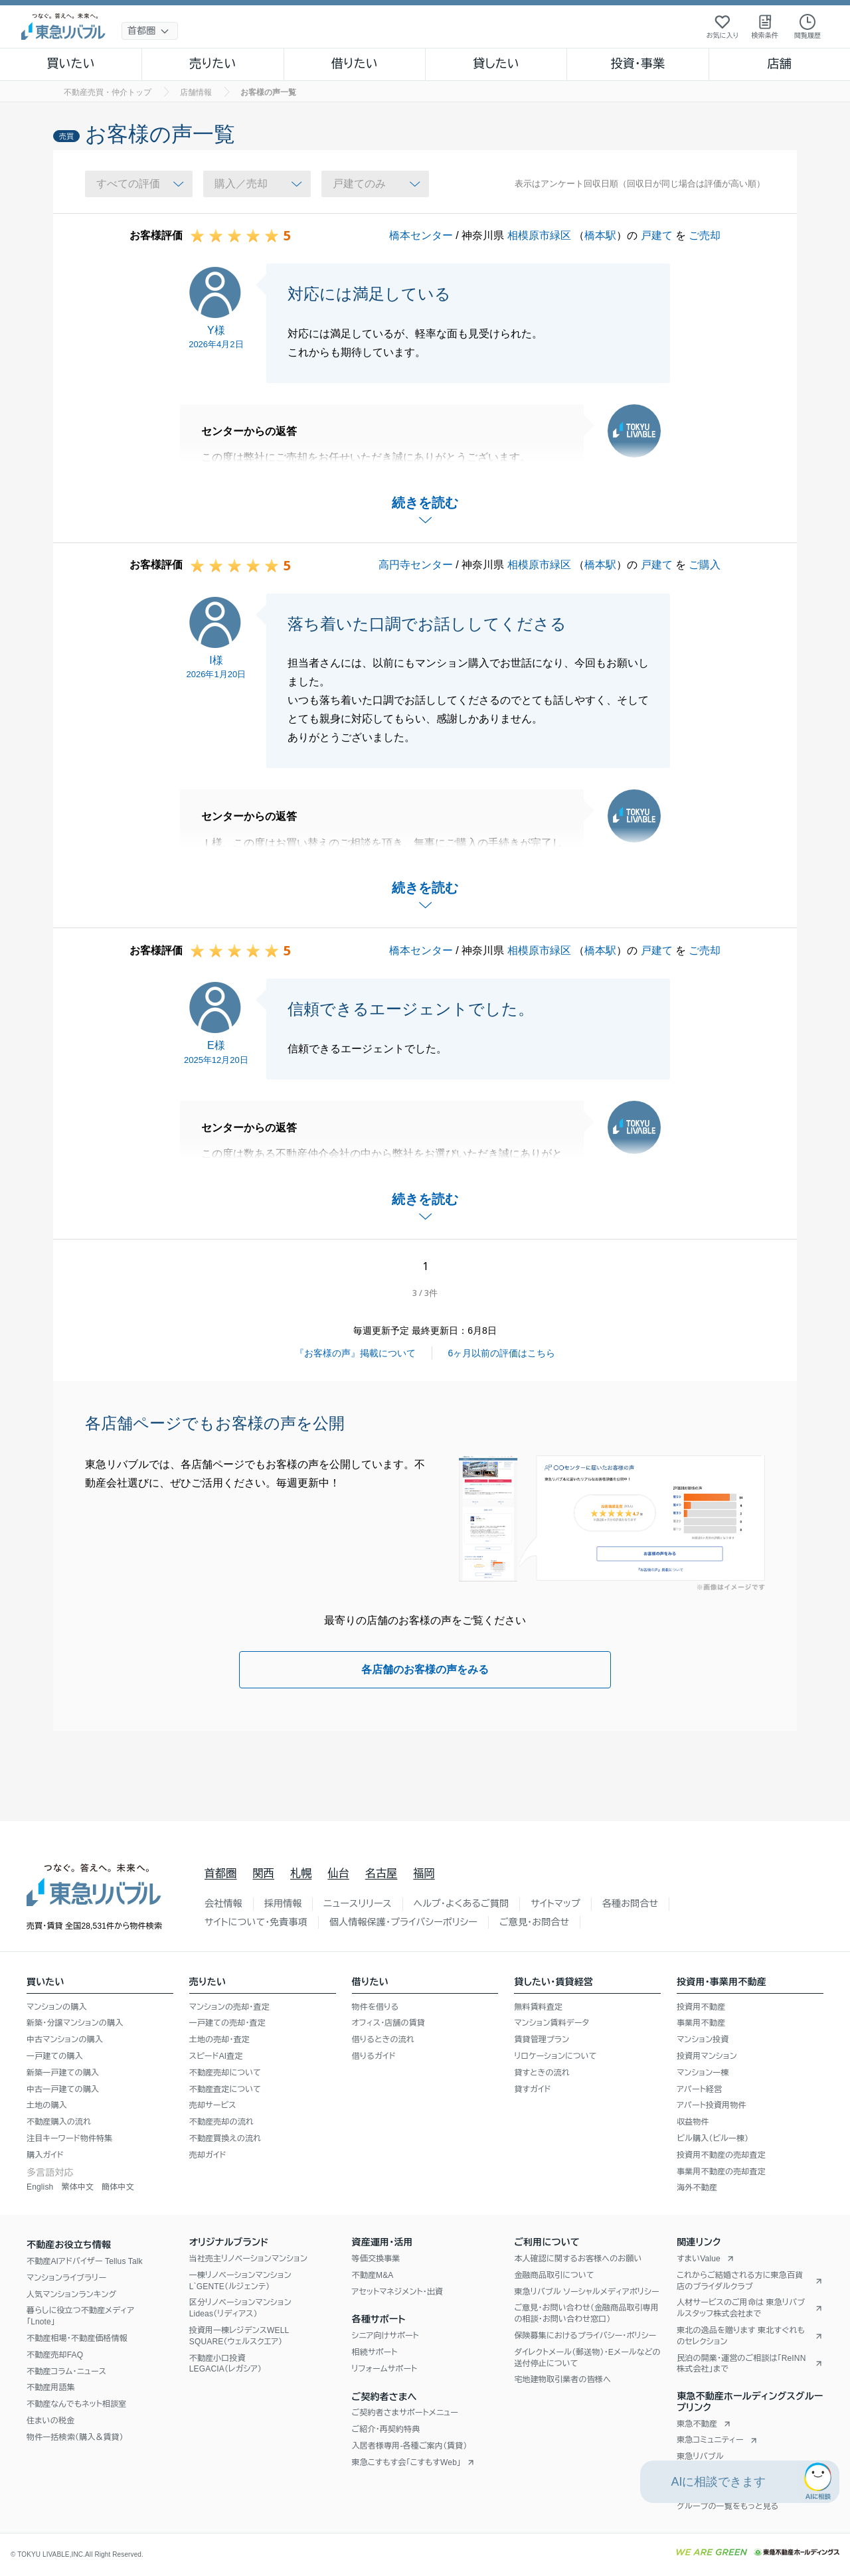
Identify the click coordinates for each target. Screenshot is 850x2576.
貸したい (496, 63)
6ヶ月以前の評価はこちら (502, 1353)
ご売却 (705, 235)
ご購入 (705, 564)
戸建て (657, 235)
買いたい (70, 63)
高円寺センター (416, 564)
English (40, 2187)
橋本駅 (600, 235)
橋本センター (421, 235)
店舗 (780, 63)
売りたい (212, 63)
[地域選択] (150, 31)
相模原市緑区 (539, 235)
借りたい (354, 63)
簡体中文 (118, 2187)
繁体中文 (77, 2187)
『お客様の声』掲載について (355, 1353)
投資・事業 (637, 63)
